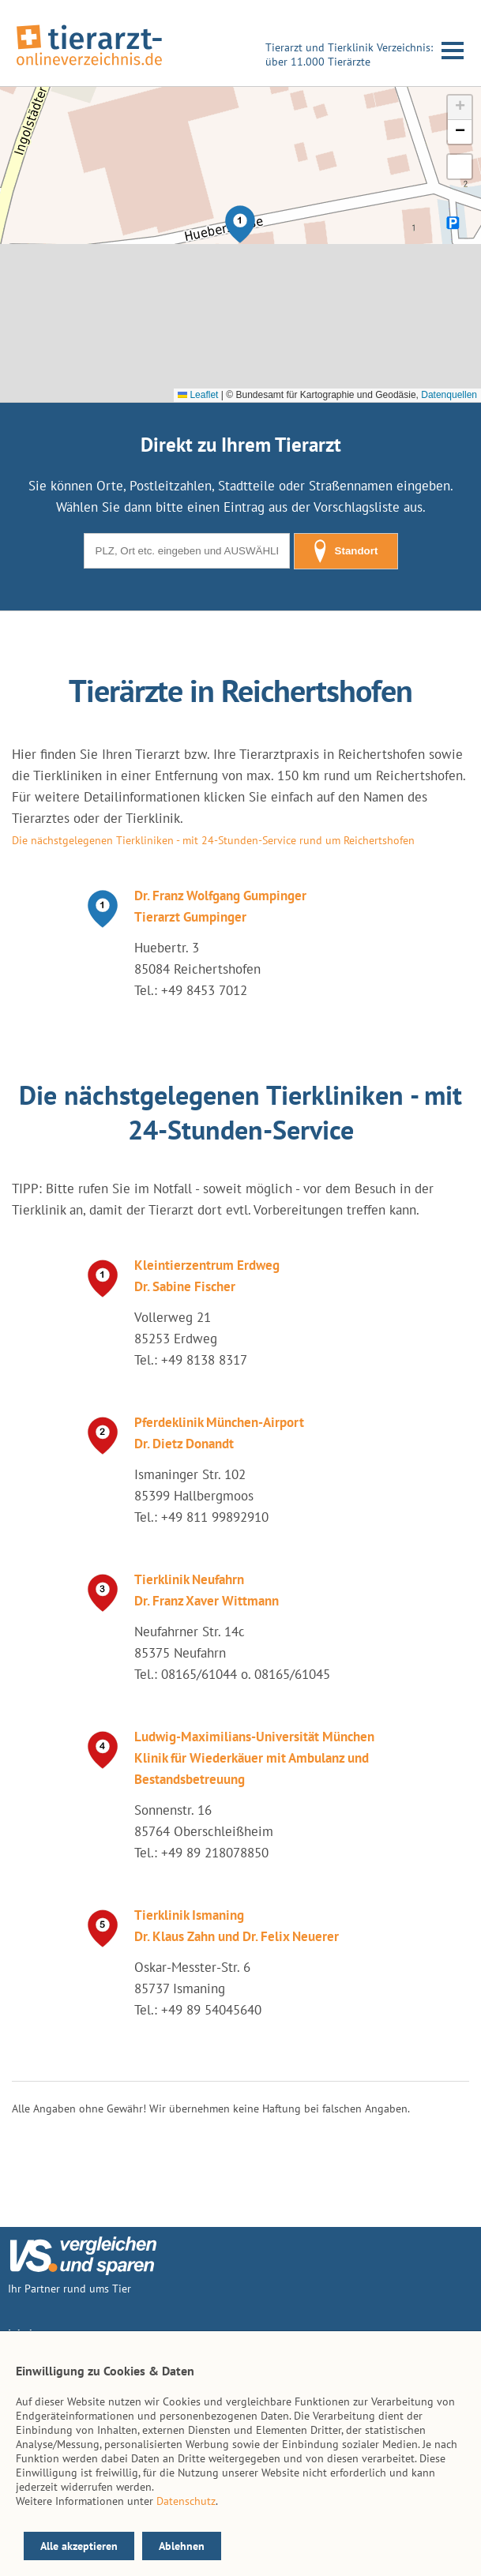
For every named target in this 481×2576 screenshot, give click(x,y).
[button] (240, 224)
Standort (346, 551)
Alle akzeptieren (79, 2546)
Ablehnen (182, 2546)
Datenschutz (186, 2501)
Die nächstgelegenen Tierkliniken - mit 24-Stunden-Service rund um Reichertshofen (213, 840)
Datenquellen (449, 394)
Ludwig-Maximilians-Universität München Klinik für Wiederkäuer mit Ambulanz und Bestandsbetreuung (254, 1758)
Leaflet (198, 394)
